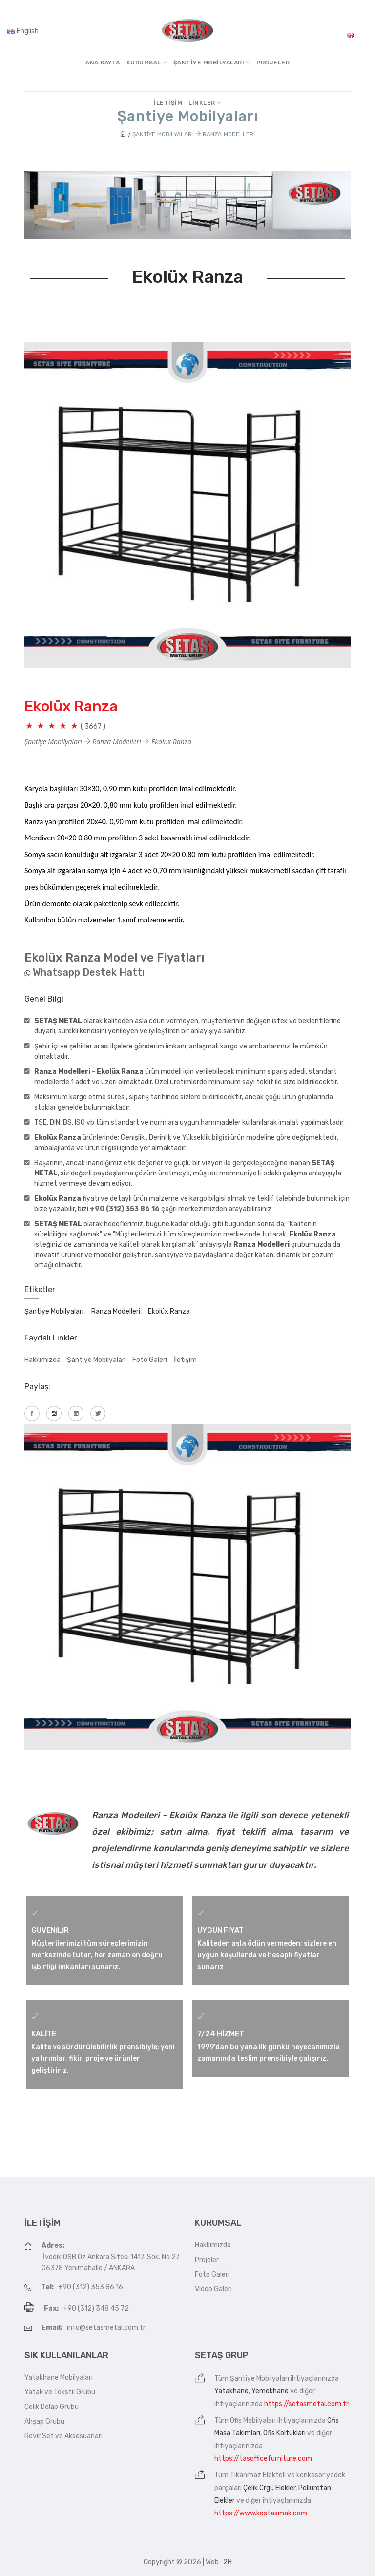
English (23, 31)
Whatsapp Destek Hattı (89, 972)
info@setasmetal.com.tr (106, 2328)
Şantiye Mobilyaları (96, 1360)
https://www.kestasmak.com (260, 2513)
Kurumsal (146, 62)
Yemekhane (270, 2391)
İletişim (168, 102)
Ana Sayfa (102, 62)
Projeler (273, 62)
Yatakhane (231, 2391)
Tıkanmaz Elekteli (258, 2475)
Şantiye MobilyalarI (211, 62)
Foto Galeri (149, 1360)
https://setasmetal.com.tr (306, 2404)
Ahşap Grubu (44, 2421)
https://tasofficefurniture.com (263, 2458)
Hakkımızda (42, 1360)
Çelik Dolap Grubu (51, 2407)
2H (227, 2562)
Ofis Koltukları (284, 2433)
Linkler (204, 102)
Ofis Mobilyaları (253, 2420)
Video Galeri (213, 2289)
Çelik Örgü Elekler (269, 2488)
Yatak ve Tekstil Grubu (59, 2392)
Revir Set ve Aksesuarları (63, 2436)
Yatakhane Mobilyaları (58, 2377)
